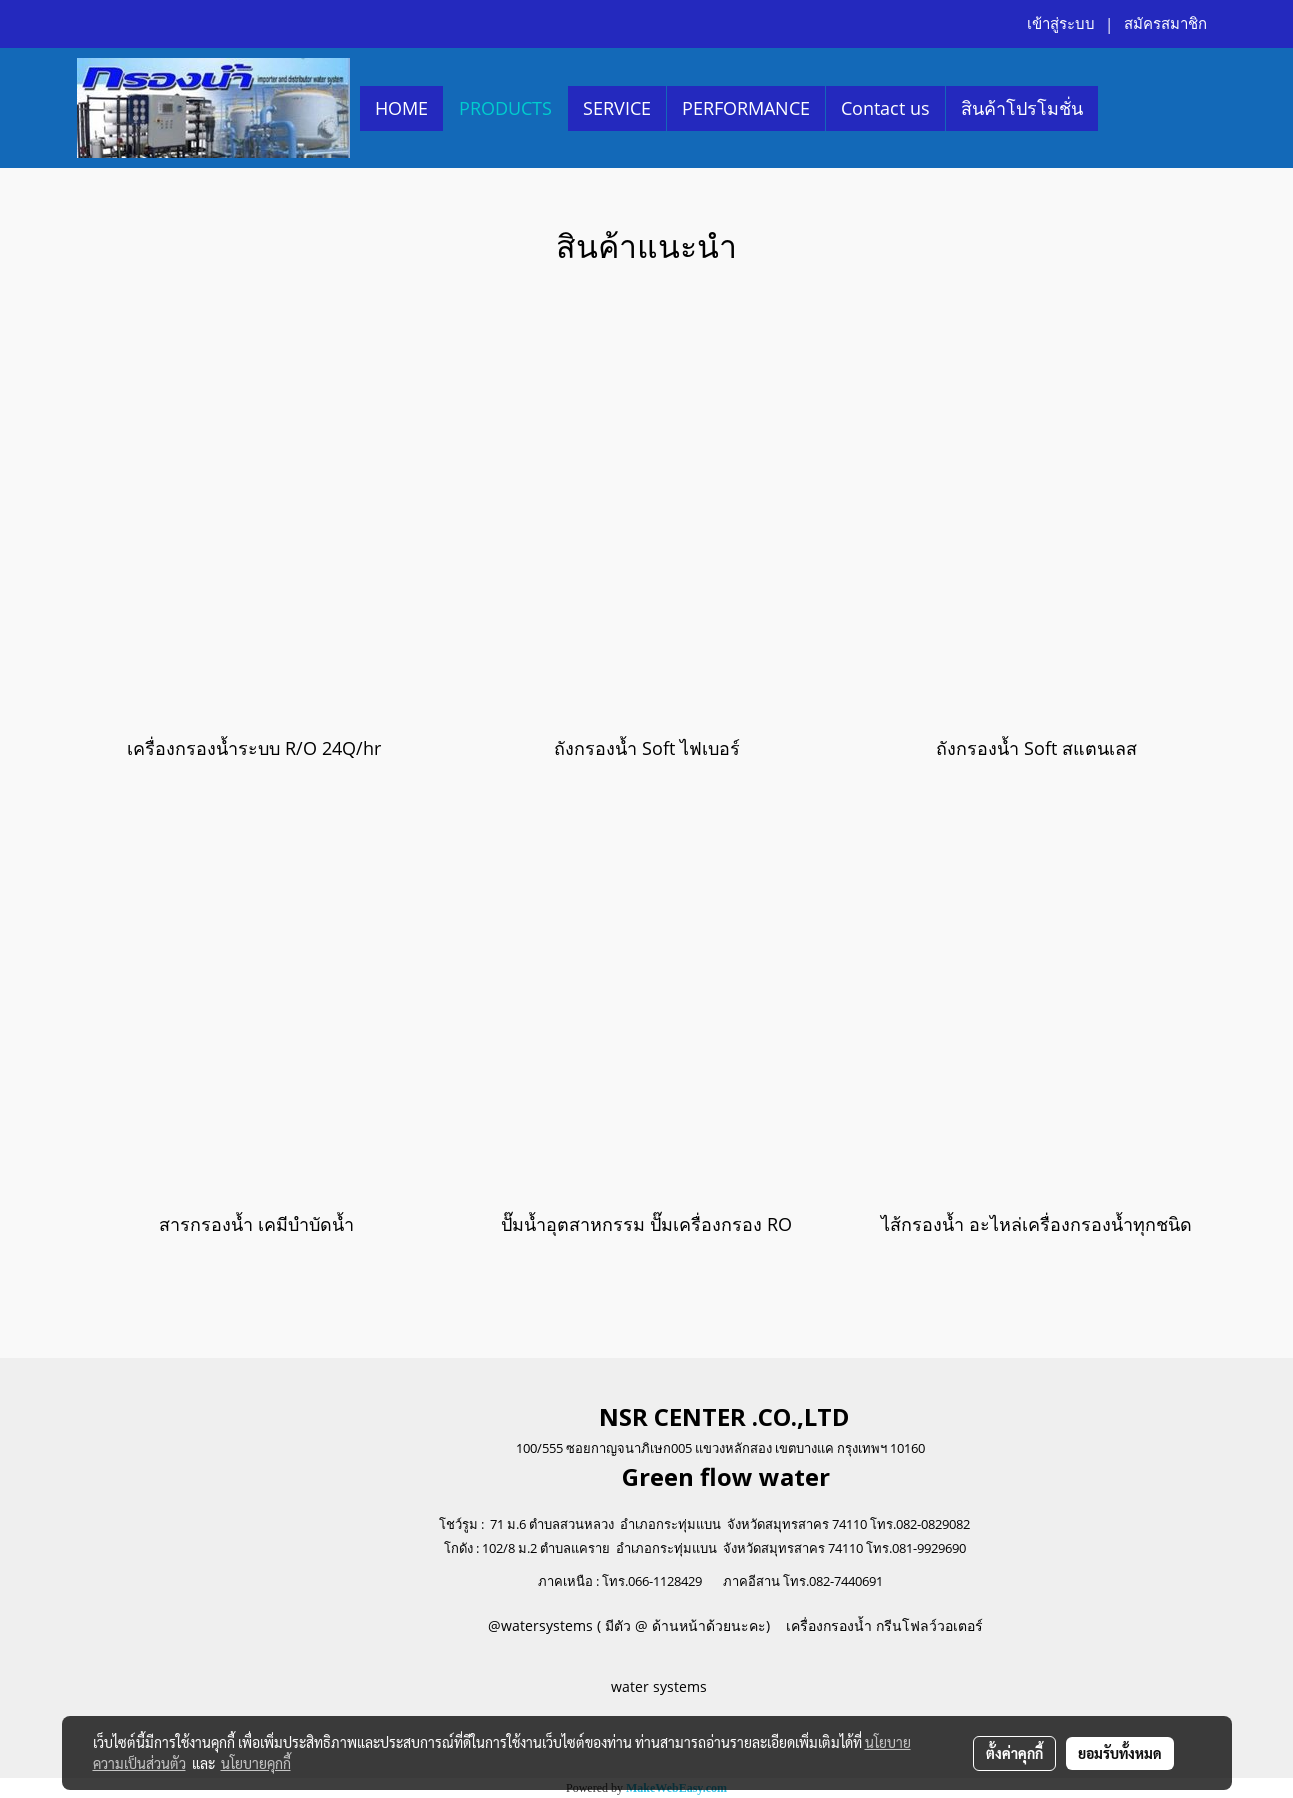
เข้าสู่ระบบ (1061, 24)
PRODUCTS (505, 108)
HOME (401, 108)
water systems (661, 1686)
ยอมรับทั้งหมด (1120, 1753)
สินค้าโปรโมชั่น (1022, 108)
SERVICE (617, 108)
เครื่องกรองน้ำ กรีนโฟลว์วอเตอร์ (882, 1625)
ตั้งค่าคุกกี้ (1014, 1753)
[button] (1116, 108)
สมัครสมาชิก (1165, 24)
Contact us (885, 108)
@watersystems (540, 1625)
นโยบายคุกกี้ (256, 1763)
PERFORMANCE (746, 108)
